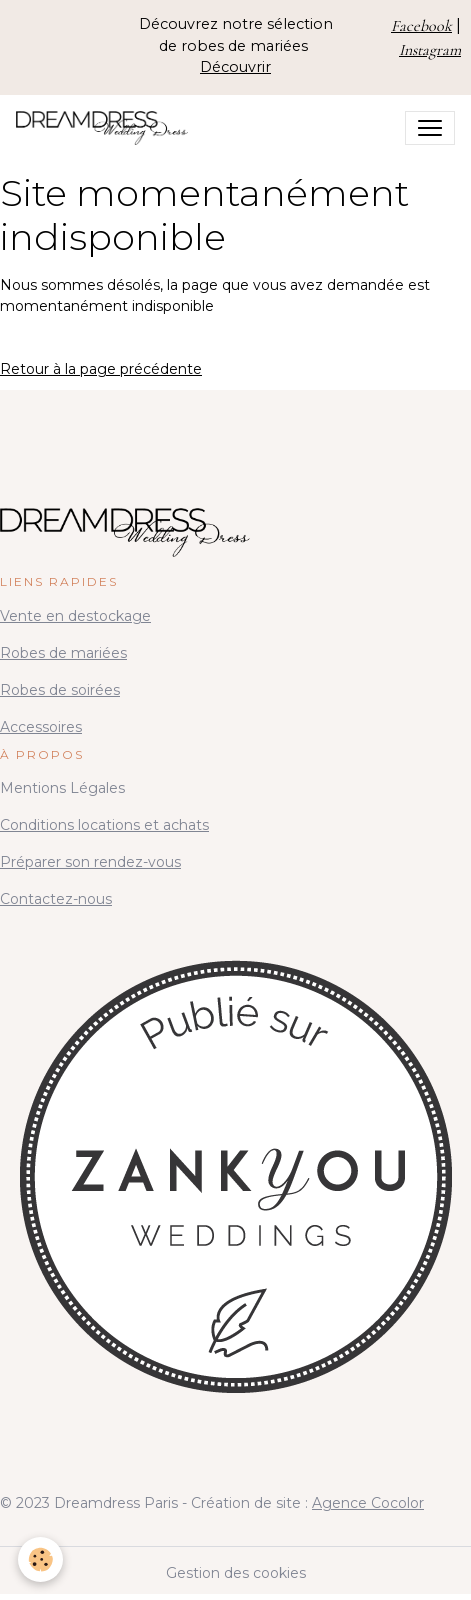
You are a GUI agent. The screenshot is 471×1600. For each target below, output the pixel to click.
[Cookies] (40, 1559)
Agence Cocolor (368, 1503)
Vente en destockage (75, 616)
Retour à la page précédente (101, 369)
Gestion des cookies (236, 1573)
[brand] (106, 128)
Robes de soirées (60, 690)
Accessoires (41, 727)
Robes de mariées (63, 653)
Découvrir (235, 67)
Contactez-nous (56, 899)
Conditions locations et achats (104, 825)
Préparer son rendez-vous (90, 862)
